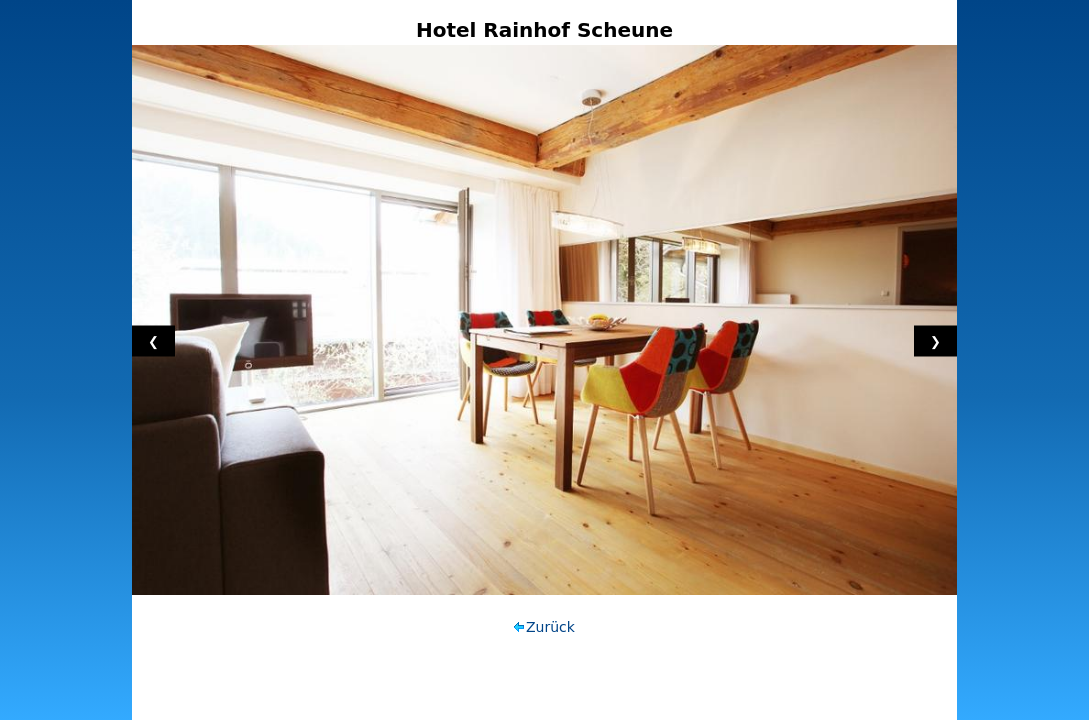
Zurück (550, 627)
